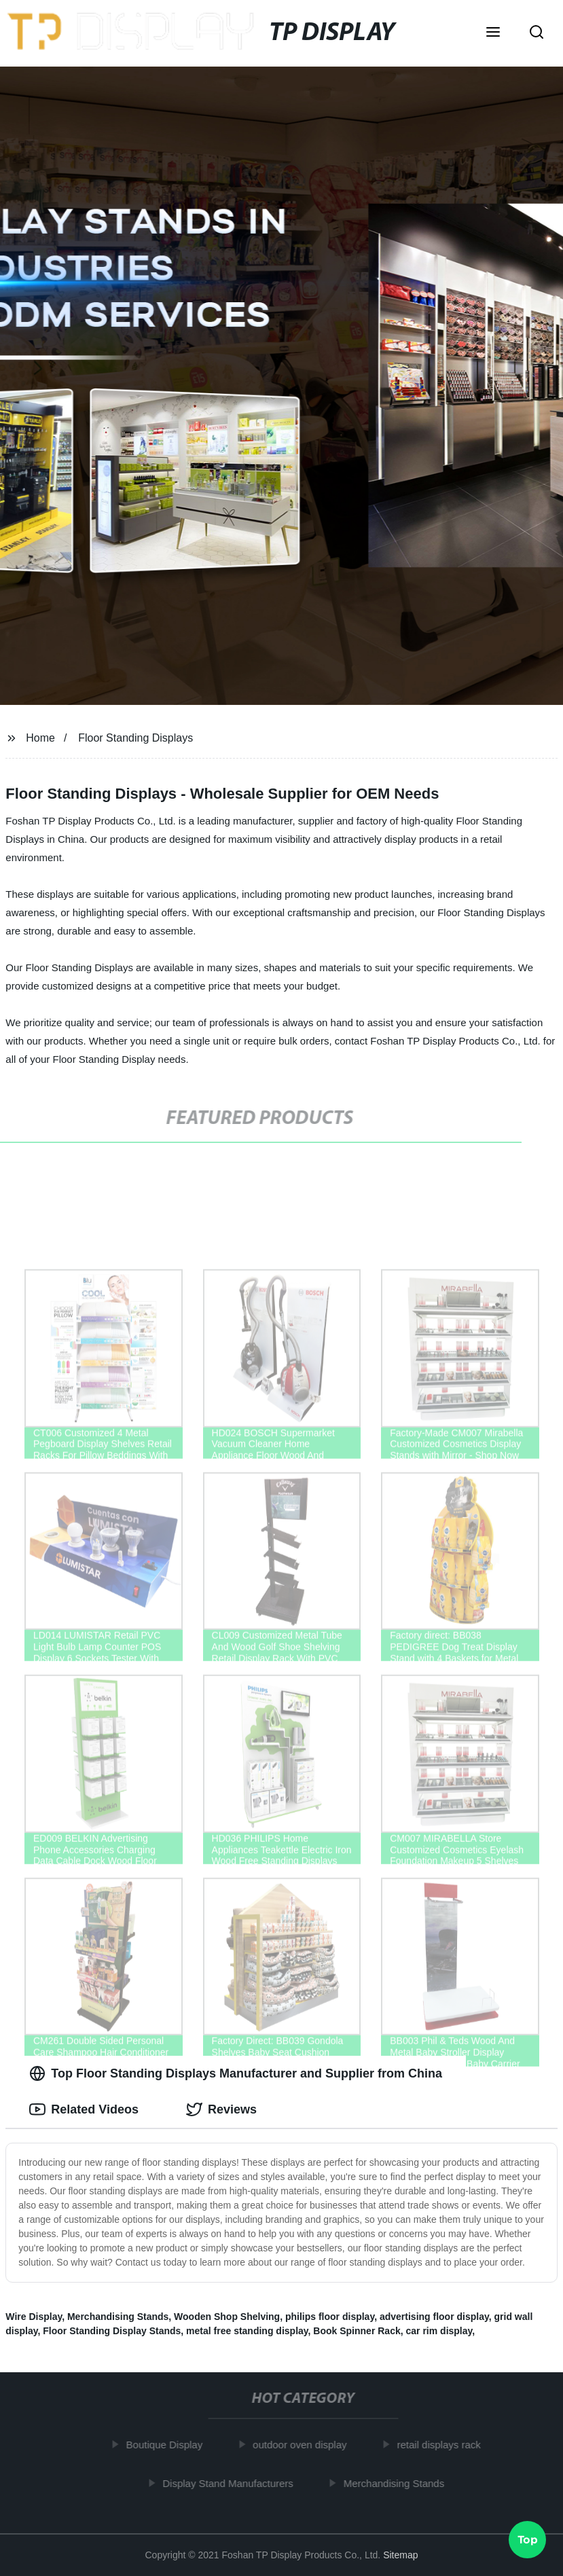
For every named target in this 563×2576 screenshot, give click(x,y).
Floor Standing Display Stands (112, 2330)
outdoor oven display (303, 2444)
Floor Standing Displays (135, 738)
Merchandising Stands (117, 2316)
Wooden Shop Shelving (227, 2316)
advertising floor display (434, 2316)
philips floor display (329, 2316)
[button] (493, 33)
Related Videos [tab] (84, 2109)
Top (527, 2540)
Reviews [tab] (221, 2109)
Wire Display (33, 2316)
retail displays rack (442, 2444)
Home (40, 738)
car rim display (439, 2330)
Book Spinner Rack (356, 2330)
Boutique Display (167, 2444)
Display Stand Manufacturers (231, 2482)
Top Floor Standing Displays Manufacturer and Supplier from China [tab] (235, 2073)
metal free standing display (247, 2330)
